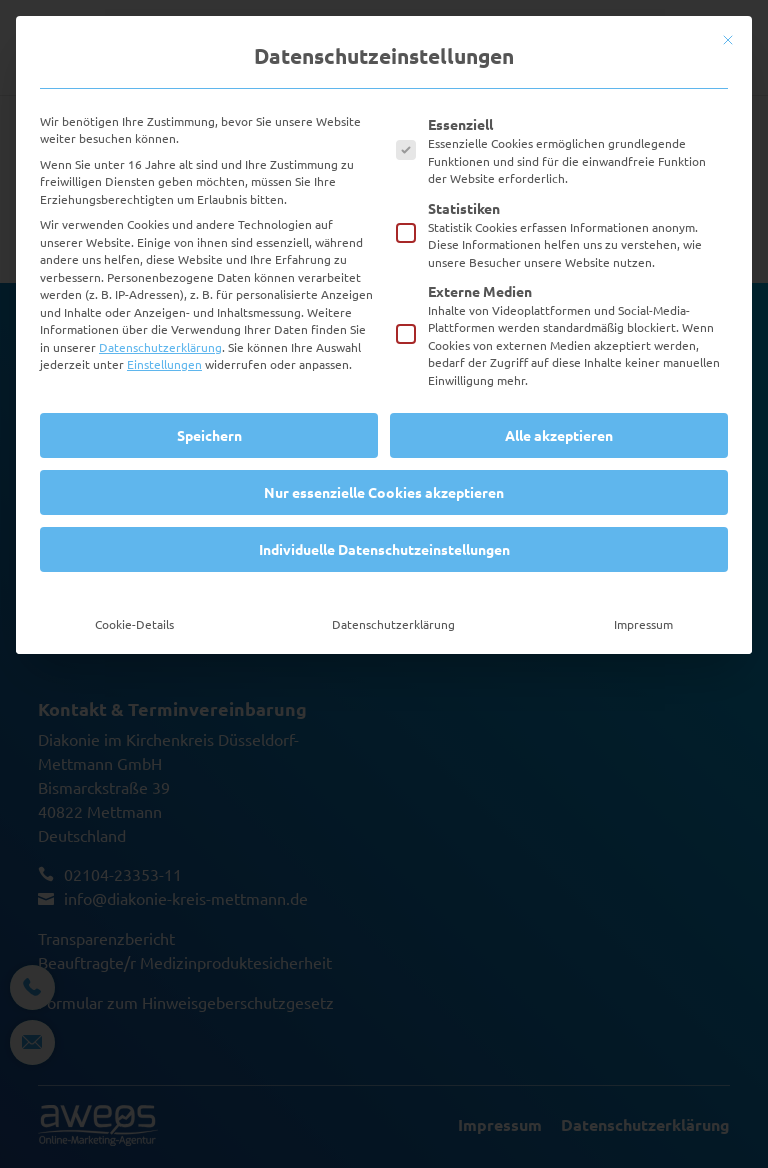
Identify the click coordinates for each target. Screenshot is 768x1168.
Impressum (643, 624)
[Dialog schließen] (728, 40)
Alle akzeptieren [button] (559, 435)
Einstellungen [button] (164, 364)
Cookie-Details (134, 624)
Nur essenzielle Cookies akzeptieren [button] (384, 492)
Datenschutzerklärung (160, 347)
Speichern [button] (209, 435)
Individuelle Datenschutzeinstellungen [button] (384, 549)
